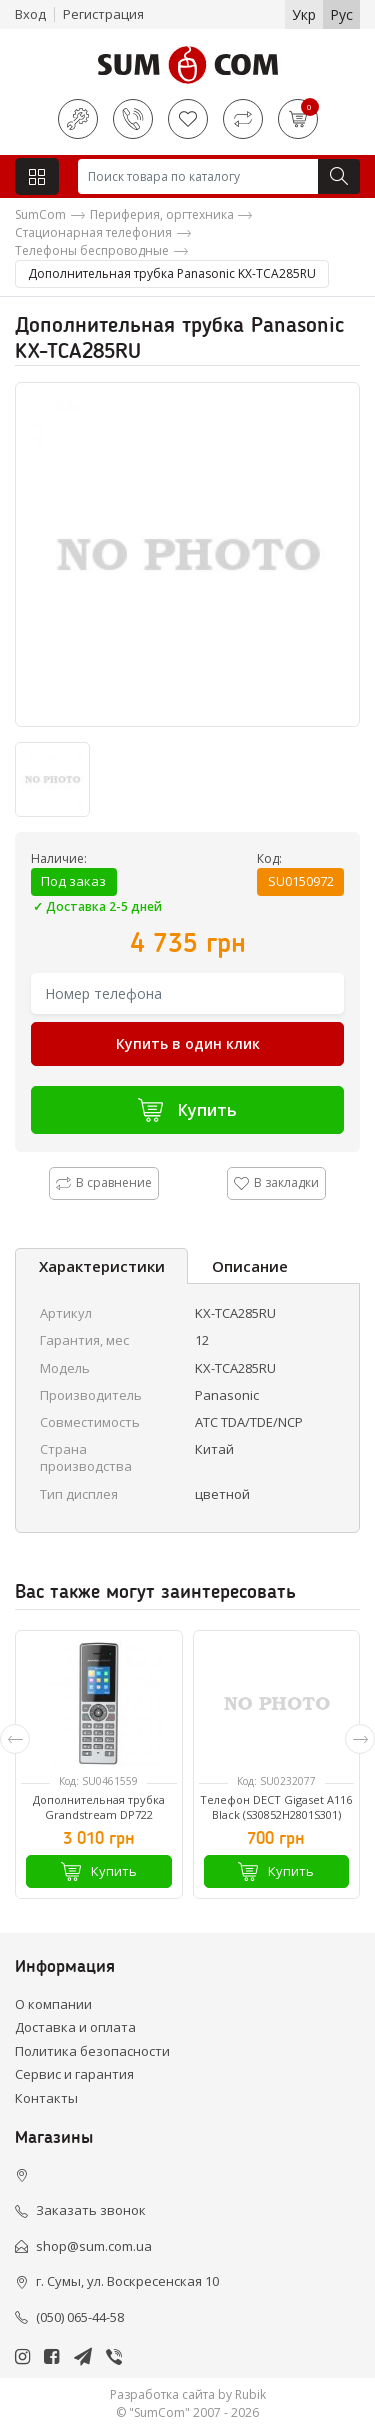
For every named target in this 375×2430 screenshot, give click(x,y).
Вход (30, 14)
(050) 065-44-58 (80, 2317)
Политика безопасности (92, 2051)
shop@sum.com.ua (94, 2246)
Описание (250, 1266)
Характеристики (102, 1266)
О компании (53, 2004)
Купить (187, 1109)
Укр (304, 14)
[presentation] (15, 1739)
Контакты (46, 2098)
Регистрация (103, 14)
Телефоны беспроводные (92, 250)
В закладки (276, 1182)
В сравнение (104, 1182)
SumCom (40, 214)
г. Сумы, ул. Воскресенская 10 (127, 2281)
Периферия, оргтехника (162, 214)
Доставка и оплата (75, 2027)
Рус (341, 14)
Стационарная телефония (93, 232)
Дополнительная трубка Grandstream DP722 (99, 1807)
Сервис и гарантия (74, 2074)
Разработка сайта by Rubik (188, 2394)
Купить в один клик (188, 1043)
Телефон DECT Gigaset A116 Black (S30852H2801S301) (276, 1807)
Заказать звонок (91, 2210)
